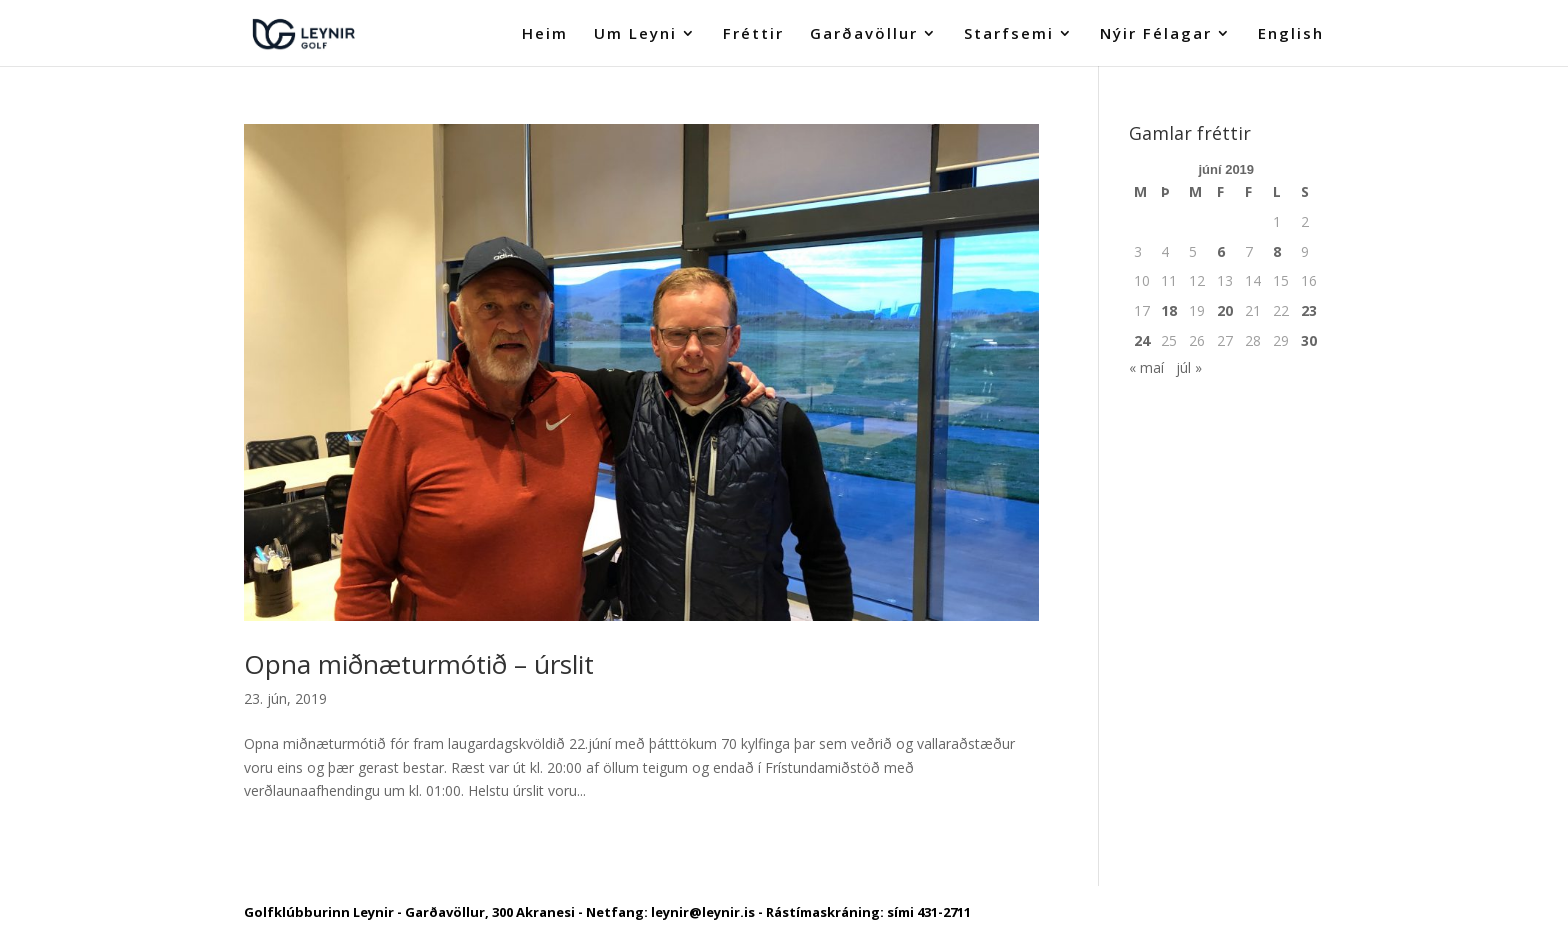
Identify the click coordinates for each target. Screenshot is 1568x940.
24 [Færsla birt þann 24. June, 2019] (1142, 340)
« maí (1146, 367)
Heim (545, 34)
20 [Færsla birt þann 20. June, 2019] (1225, 310)
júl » (1189, 367)
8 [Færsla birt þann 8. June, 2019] (1277, 251)
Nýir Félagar (1156, 34)
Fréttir (753, 34)
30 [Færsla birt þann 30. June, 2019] (1309, 340)
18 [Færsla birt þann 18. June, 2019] (1169, 310)
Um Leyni (635, 34)
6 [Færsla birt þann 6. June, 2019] (1221, 251)
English (1291, 34)
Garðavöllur (864, 34)
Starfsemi (1009, 34)
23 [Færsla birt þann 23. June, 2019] (1309, 310)
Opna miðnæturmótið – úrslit (419, 664)
